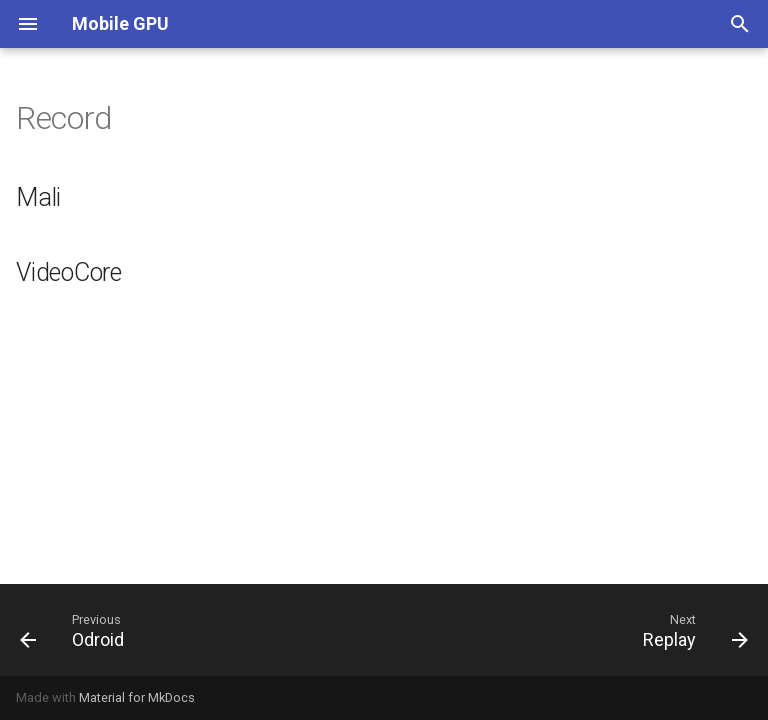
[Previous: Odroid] (76, 630)
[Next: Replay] (691, 630)
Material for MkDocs (137, 697)
